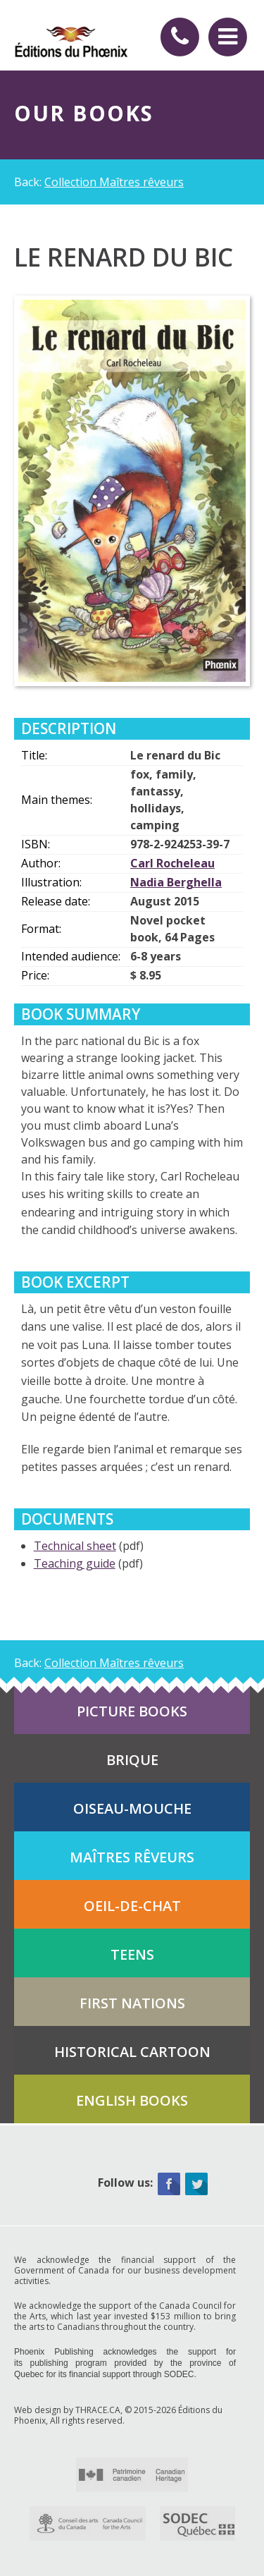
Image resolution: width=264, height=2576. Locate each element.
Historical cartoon (132, 2051)
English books (132, 2100)
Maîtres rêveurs (132, 1857)
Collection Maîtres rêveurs (114, 182)
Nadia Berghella (176, 882)
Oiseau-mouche (132, 1808)
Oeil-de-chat (132, 1905)
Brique (132, 1759)
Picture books (132, 1711)
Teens (132, 1954)
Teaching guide (74, 1563)
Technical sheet (75, 1545)
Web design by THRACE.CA (67, 2410)
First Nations (132, 2003)
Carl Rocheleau (172, 863)
